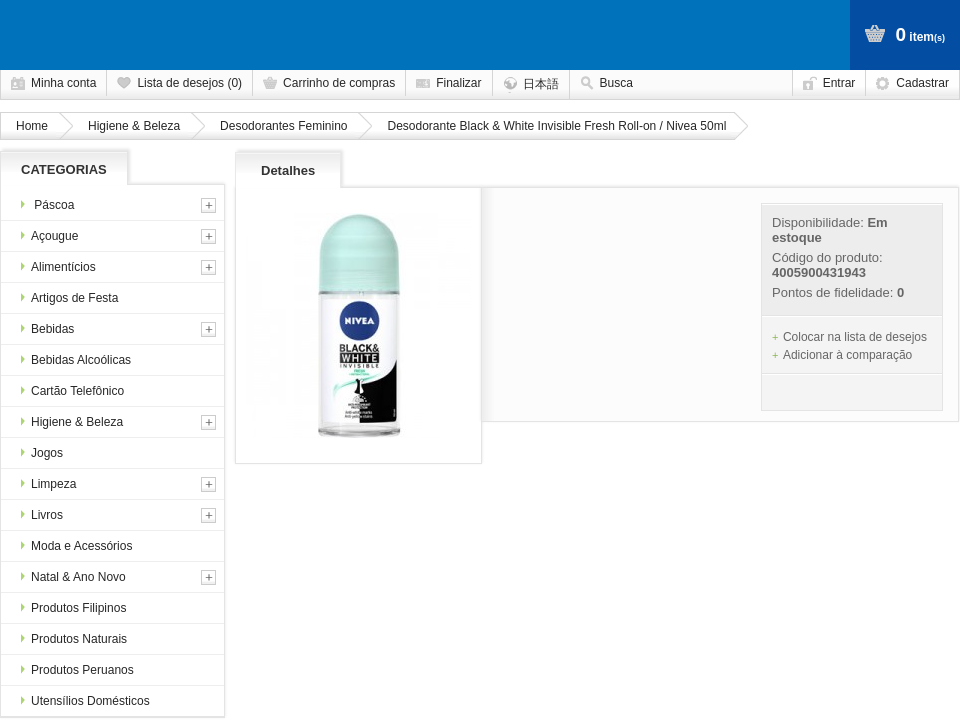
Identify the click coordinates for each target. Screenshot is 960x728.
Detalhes (288, 170)
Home (32, 126)
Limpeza (48, 484)
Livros (42, 515)
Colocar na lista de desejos (855, 337)
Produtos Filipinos (73, 608)
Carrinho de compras (339, 83)
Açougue (49, 236)
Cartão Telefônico (72, 391)
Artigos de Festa (69, 298)
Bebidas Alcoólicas (76, 360)
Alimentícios (58, 267)
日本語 (541, 84)
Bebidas (47, 329)
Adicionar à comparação (847, 355)
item (920, 34)
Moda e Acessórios (76, 546)
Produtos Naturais (74, 639)
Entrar (839, 83)
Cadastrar (922, 83)
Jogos (42, 453)
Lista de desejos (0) (189, 83)
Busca (616, 83)
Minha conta (63, 83)
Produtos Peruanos (77, 670)
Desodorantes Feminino (283, 126)
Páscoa (47, 205)
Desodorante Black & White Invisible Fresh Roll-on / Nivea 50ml (556, 126)
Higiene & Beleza (134, 126)
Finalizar (458, 83)
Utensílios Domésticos (85, 701)
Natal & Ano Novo (73, 577)
